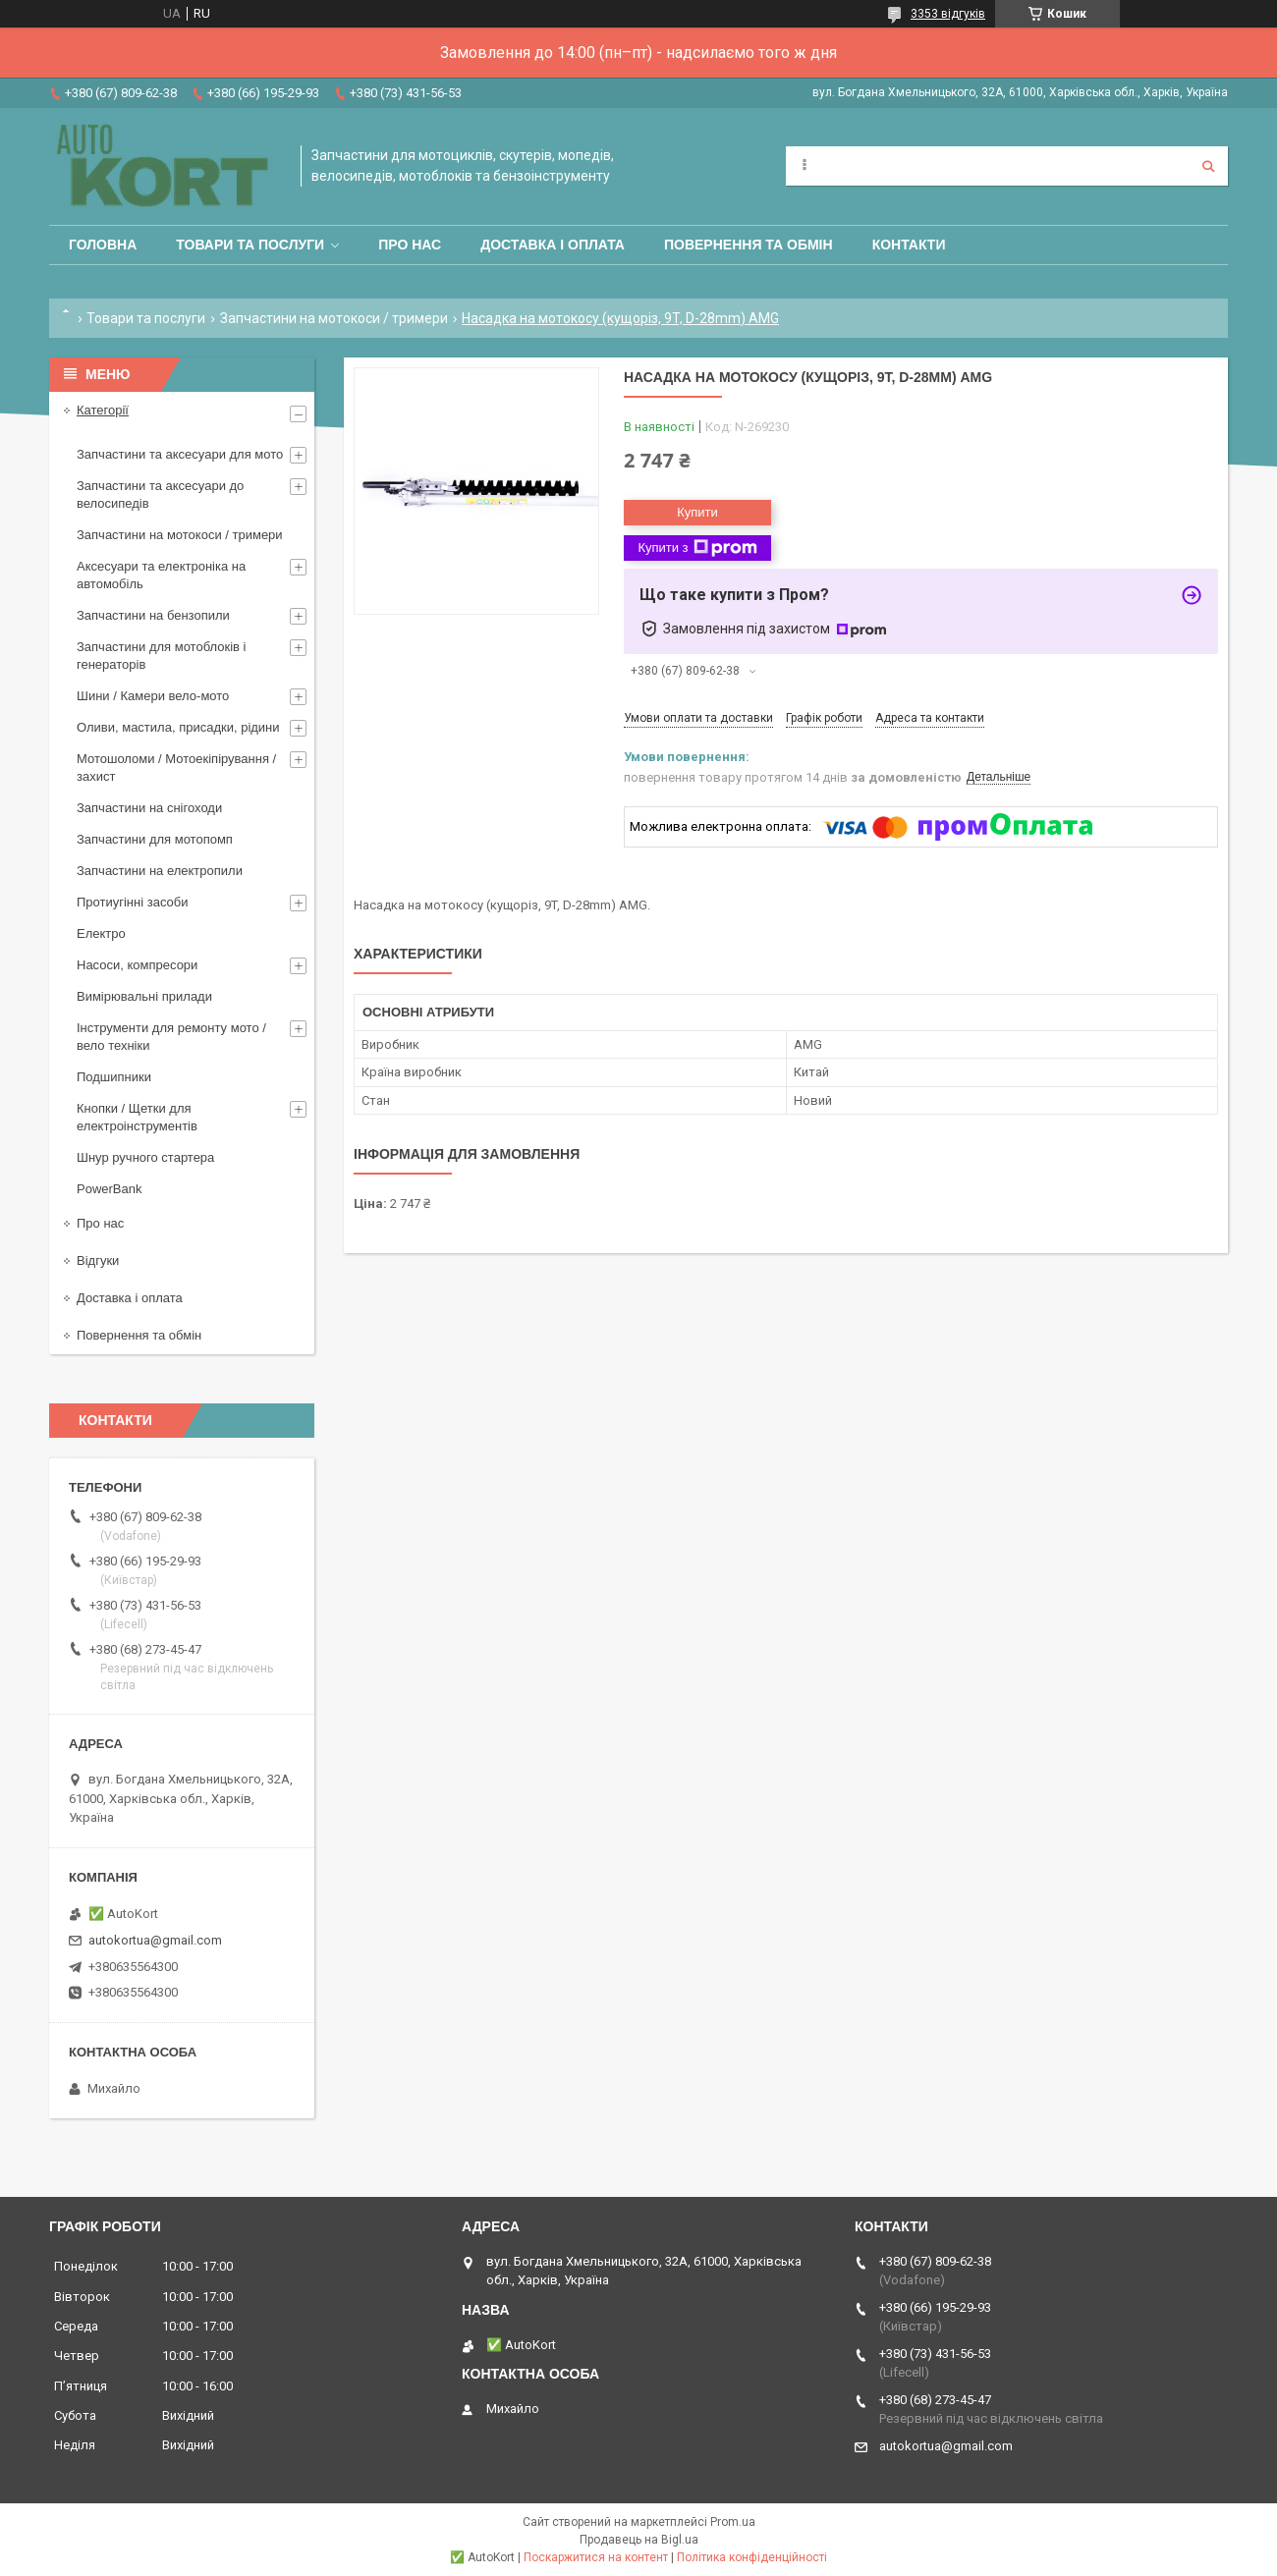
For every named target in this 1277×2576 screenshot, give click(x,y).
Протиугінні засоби (133, 902)
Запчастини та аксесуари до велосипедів (160, 494)
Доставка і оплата (552, 244)
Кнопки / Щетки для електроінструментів (137, 1117)
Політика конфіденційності (752, 2557)
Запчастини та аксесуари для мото (180, 454)
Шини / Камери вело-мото (153, 695)
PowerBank (109, 1188)
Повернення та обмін (748, 244)
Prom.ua (732, 2522)
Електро (101, 933)
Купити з (697, 548)
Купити (697, 512)
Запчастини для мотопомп (155, 839)
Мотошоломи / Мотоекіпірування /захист (176, 767)
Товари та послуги (250, 244)
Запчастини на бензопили (153, 615)
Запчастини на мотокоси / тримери (334, 318)
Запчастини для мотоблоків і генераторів (161, 655)
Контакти (909, 244)
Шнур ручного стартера (145, 1157)
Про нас (409, 244)
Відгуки (98, 1260)
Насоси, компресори (137, 965)
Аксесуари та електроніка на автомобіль (161, 575)
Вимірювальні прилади (144, 996)
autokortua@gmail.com (155, 1940)
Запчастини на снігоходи (149, 807)
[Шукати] (1208, 166)
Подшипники (114, 1076)
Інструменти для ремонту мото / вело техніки (171, 1036)
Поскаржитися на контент (596, 2557)
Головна (103, 244)
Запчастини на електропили (160, 870)
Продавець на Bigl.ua (639, 2540)
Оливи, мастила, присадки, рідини (178, 727)
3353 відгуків (948, 14)
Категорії (103, 410)
